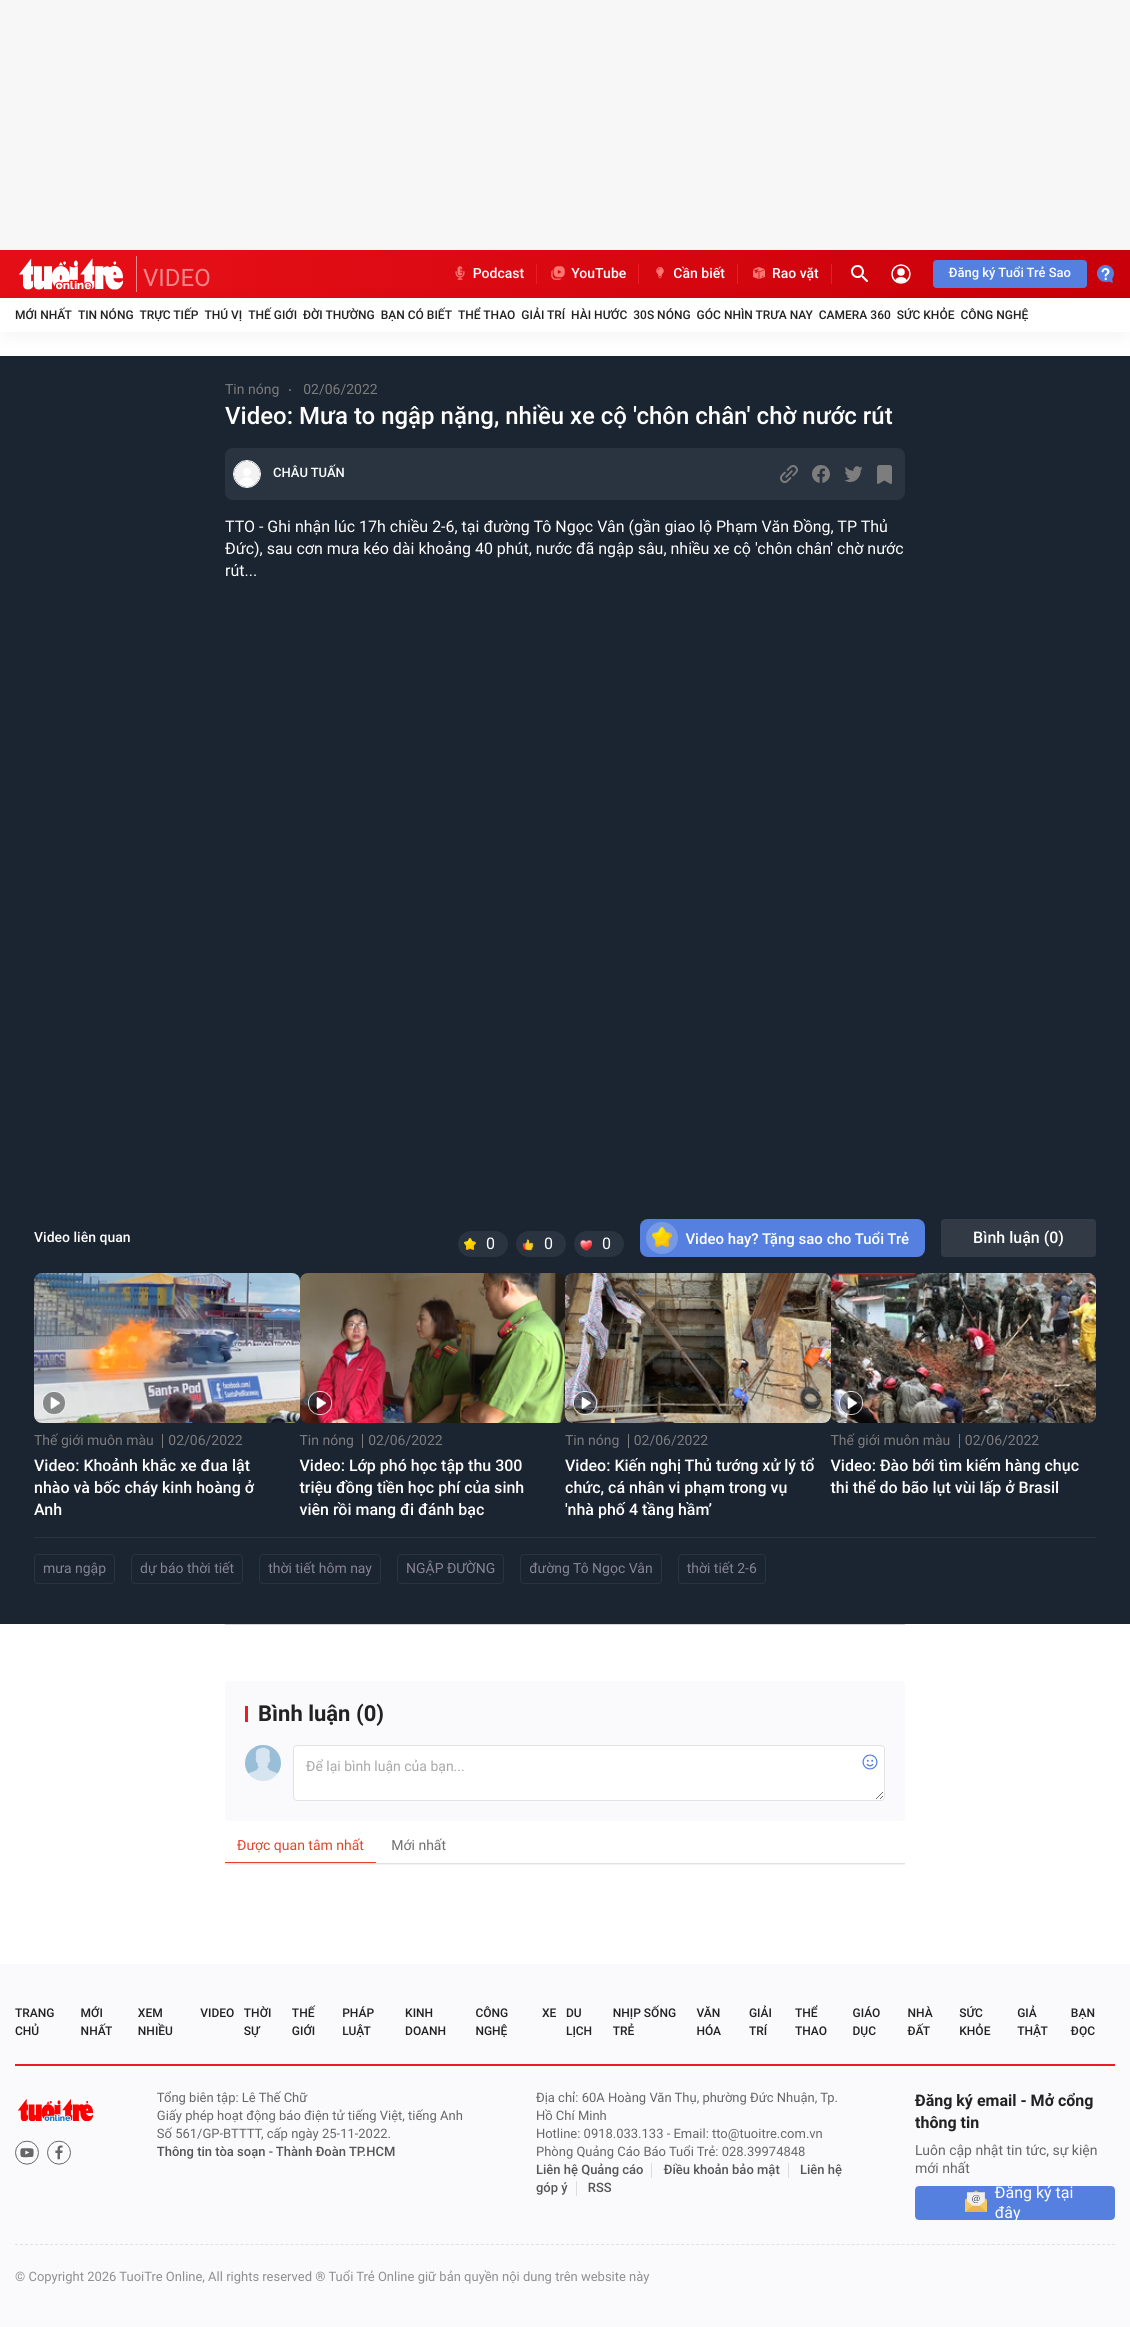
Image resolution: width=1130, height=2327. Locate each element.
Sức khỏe (926, 315)
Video (217, 2013)
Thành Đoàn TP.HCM (335, 2152)
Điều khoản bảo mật (722, 2170)
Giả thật (1032, 2022)
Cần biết (688, 274)
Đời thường (339, 315)
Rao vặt (784, 274)
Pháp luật (358, 2022)
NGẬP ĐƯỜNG (450, 1569)
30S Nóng (661, 315)
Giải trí (543, 315)
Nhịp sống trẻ (644, 2022)
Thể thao (486, 315)
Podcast (488, 274)
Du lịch (579, 2022)
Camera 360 (855, 315)
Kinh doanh (425, 2022)
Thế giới (272, 315)
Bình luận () (1018, 1237)
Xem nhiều (155, 2022)
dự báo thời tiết (187, 1569)
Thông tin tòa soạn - (216, 2152)
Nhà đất (919, 2022)
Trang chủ (34, 2022)
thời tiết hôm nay (320, 1569)
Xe (549, 2013)
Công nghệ (994, 315)
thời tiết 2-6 (722, 1569)
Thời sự (258, 2022)
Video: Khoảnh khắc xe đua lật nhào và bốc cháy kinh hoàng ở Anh (144, 1487)
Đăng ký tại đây (1034, 2203)
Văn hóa (708, 2022)
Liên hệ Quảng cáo (590, 2170)
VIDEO (177, 278)
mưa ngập (74, 1569)
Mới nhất (43, 315)
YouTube (587, 274)
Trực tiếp (169, 315)
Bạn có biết (416, 315)
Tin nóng (106, 315)
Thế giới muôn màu (94, 1441)
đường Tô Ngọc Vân (590, 1569)
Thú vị (223, 315)
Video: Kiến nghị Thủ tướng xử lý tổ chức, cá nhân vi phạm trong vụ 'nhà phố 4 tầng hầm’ (689, 1487)
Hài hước (599, 315)
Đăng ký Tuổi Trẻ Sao (1010, 273)
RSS (600, 2188)
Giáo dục (867, 2022)
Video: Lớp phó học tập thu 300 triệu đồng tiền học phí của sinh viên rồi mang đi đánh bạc (412, 1487)
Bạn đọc (1083, 2022)
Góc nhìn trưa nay (755, 315)
